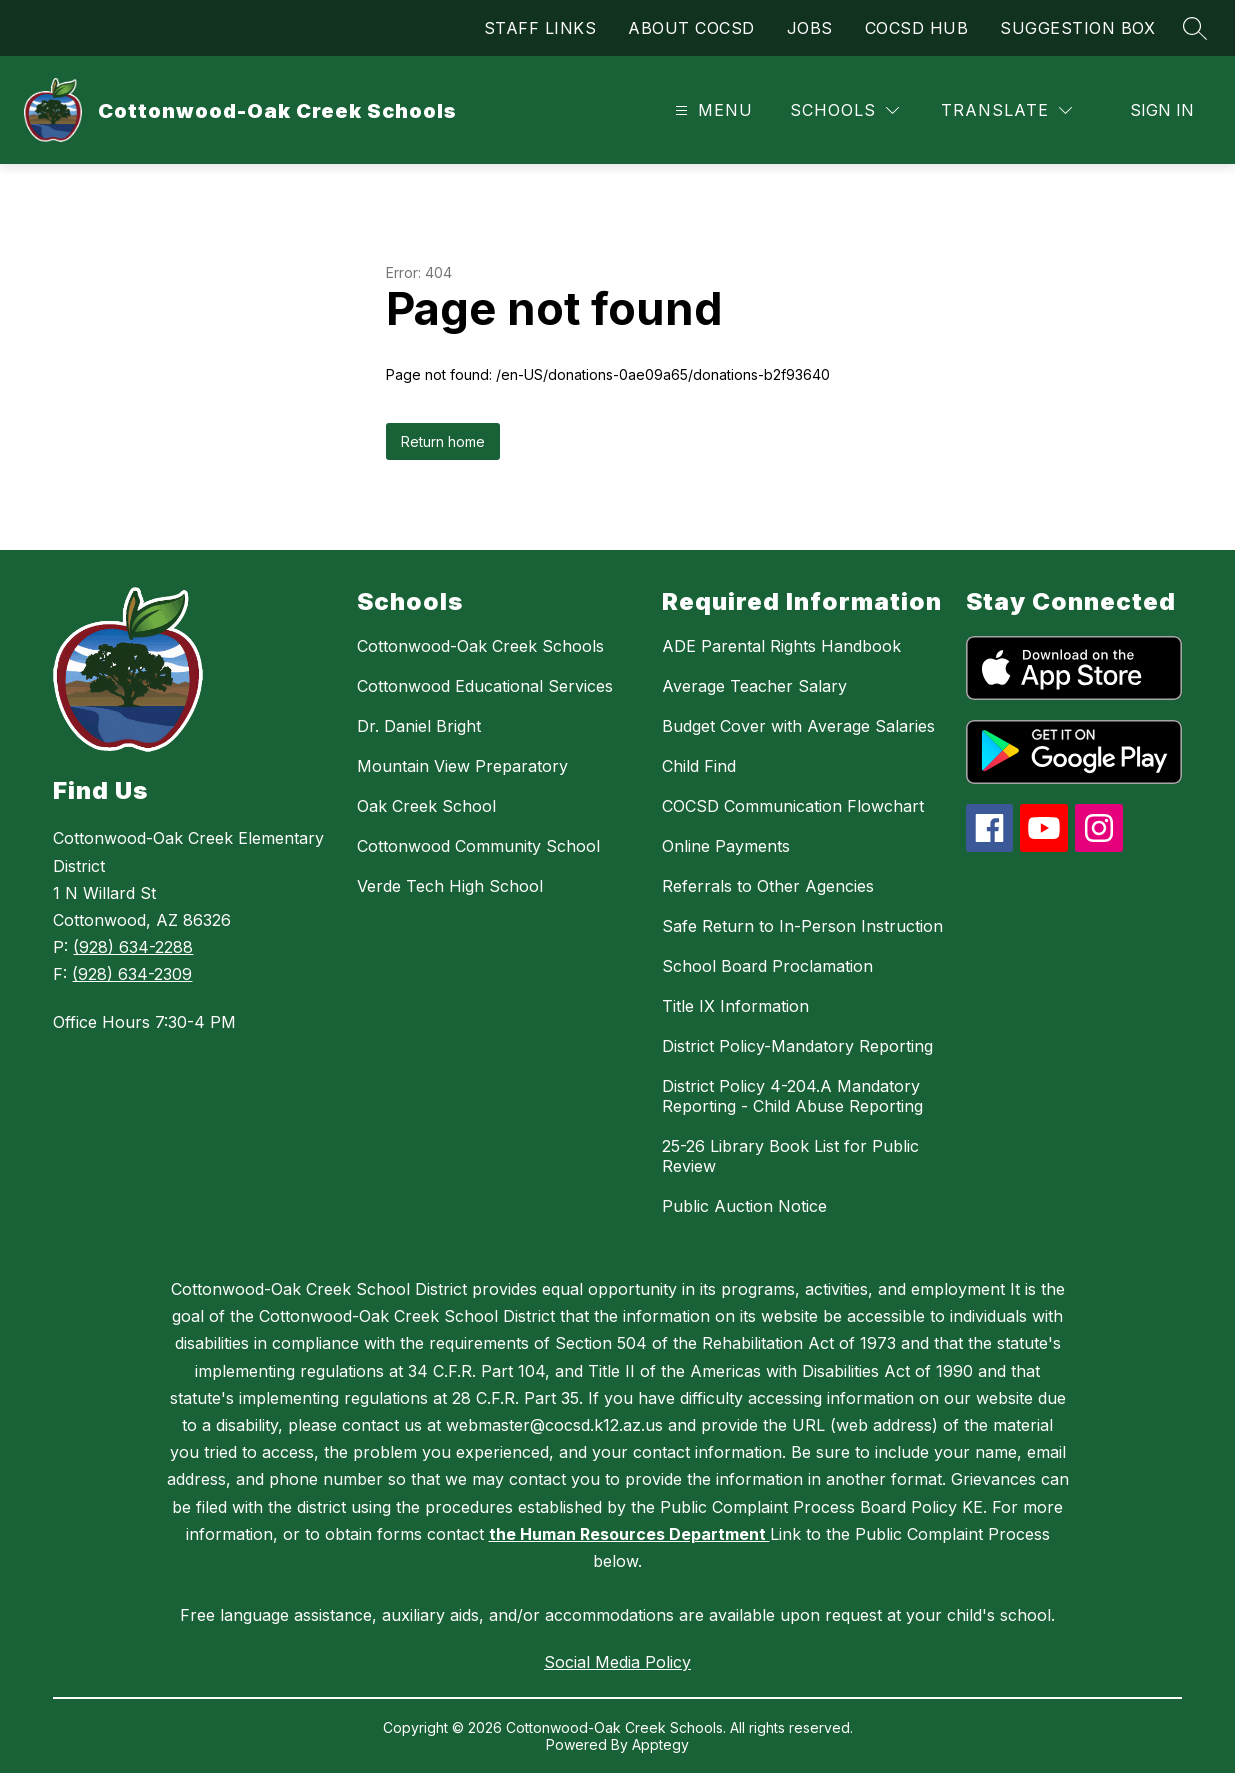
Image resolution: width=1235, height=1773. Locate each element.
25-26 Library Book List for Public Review (790, 1156)
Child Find (699, 766)
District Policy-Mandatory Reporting (797, 1046)
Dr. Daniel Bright (419, 726)
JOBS (810, 28)
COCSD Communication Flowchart (793, 806)
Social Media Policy (617, 1662)
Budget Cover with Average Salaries (798, 726)
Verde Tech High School (450, 886)
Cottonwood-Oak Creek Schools (480, 646)
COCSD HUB (917, 28)
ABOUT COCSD (691, 28)
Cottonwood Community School (478, 846)
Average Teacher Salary (754, 686)
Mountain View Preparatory (462, 766)
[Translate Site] (1006, 110)
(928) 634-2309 (132, 974)
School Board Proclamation (767, 966)
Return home (443, 441)
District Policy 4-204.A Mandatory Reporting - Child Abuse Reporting (792, 1096)
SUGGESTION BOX (1077, 28)
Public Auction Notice (744, 1206)
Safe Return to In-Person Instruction (802, 926)
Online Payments (726, 846)
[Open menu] (711, 110)
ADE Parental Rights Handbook (781, 646)
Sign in (1162, 110)
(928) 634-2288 (133, 947)
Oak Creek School (426, 806)
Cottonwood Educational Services (485, 686)
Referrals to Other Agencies (768, 886)
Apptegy (660, 1744)
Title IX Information (735, 1006)
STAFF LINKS (540, 28)
